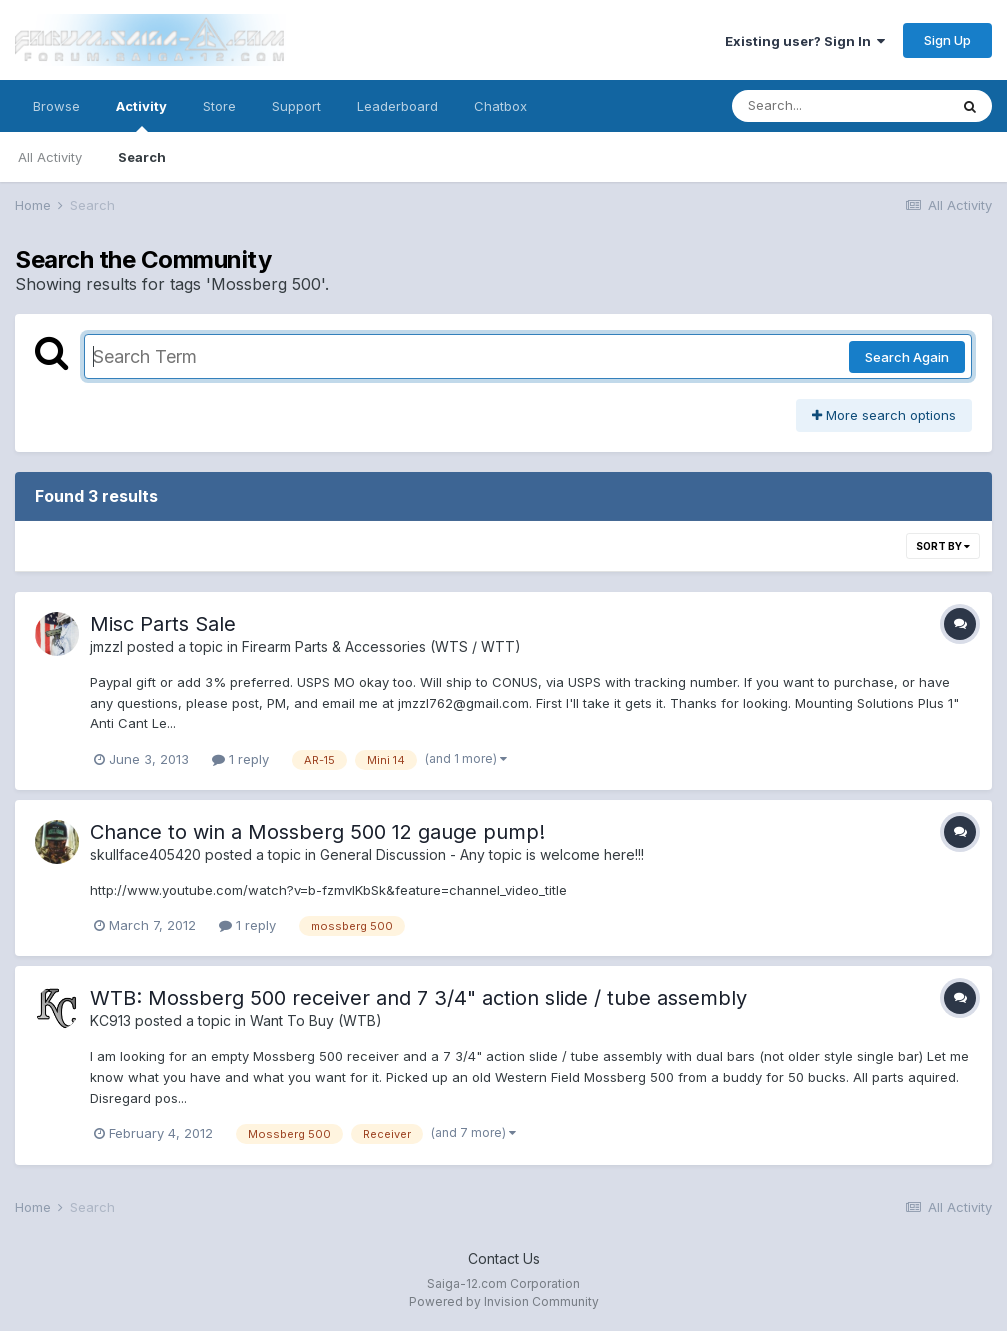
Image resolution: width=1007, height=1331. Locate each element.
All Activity (50, 157)
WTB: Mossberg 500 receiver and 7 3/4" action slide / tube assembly (418, 998)
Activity (141, 115)
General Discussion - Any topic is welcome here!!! (482, 854)
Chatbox (500, 106)
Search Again (907, 357)
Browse (56, 106)
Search (142, 157)
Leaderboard (397, 106)
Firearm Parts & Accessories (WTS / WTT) (381, 646)
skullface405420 (145, 854)
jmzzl (106, 646)
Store (219, 106)
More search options (884, 415)
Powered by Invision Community (504, 1301)
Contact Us (504, 1258)
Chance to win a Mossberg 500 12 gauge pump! (317, 832)
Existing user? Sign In (805, 41)
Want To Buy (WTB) (316, 1020)
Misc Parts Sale (163, 624)
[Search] (840, 106)
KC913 (110, 1020)
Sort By (943, 546)
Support (296, 106)
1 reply (240, 759)
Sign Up (947, 40)
